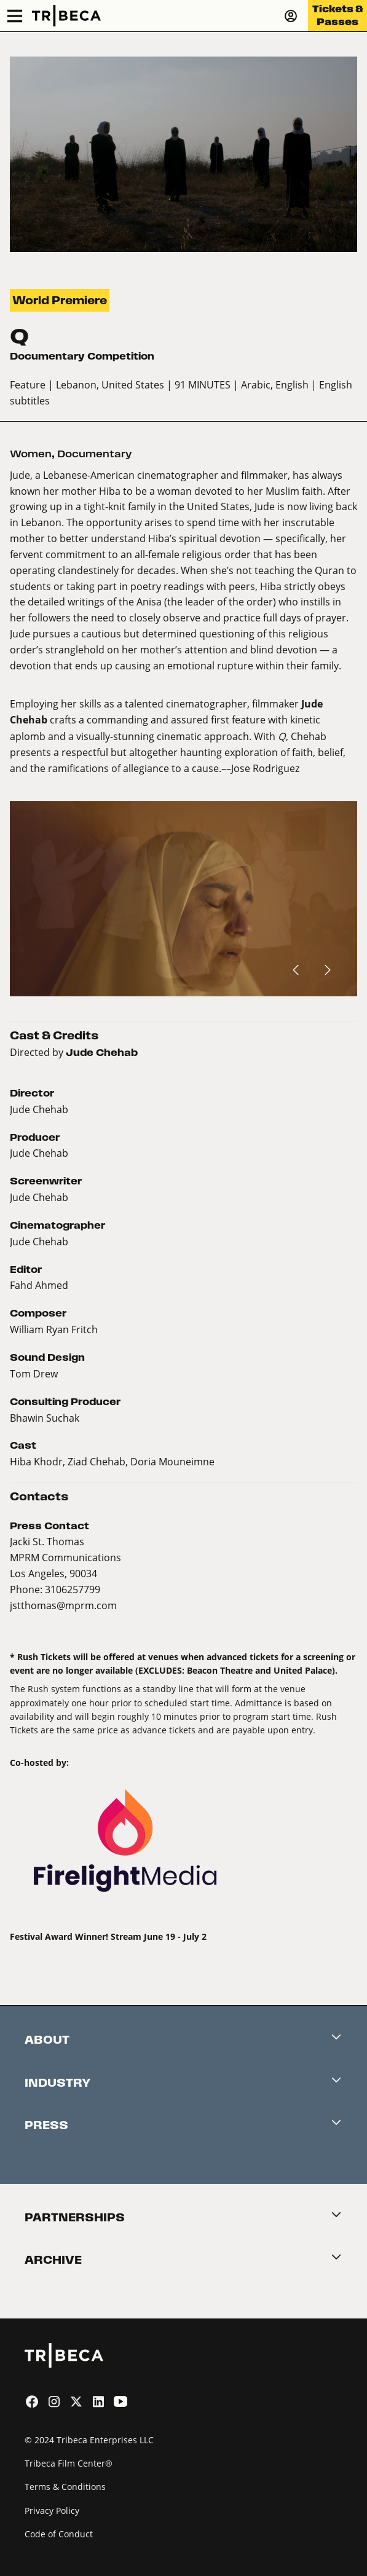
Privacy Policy (52, 2510)
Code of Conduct (59, 2534)
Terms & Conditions (65, 2486)
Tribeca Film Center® (68, 2463)
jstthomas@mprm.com (63, 1605)
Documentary (94, 454)
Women (31, 454)
